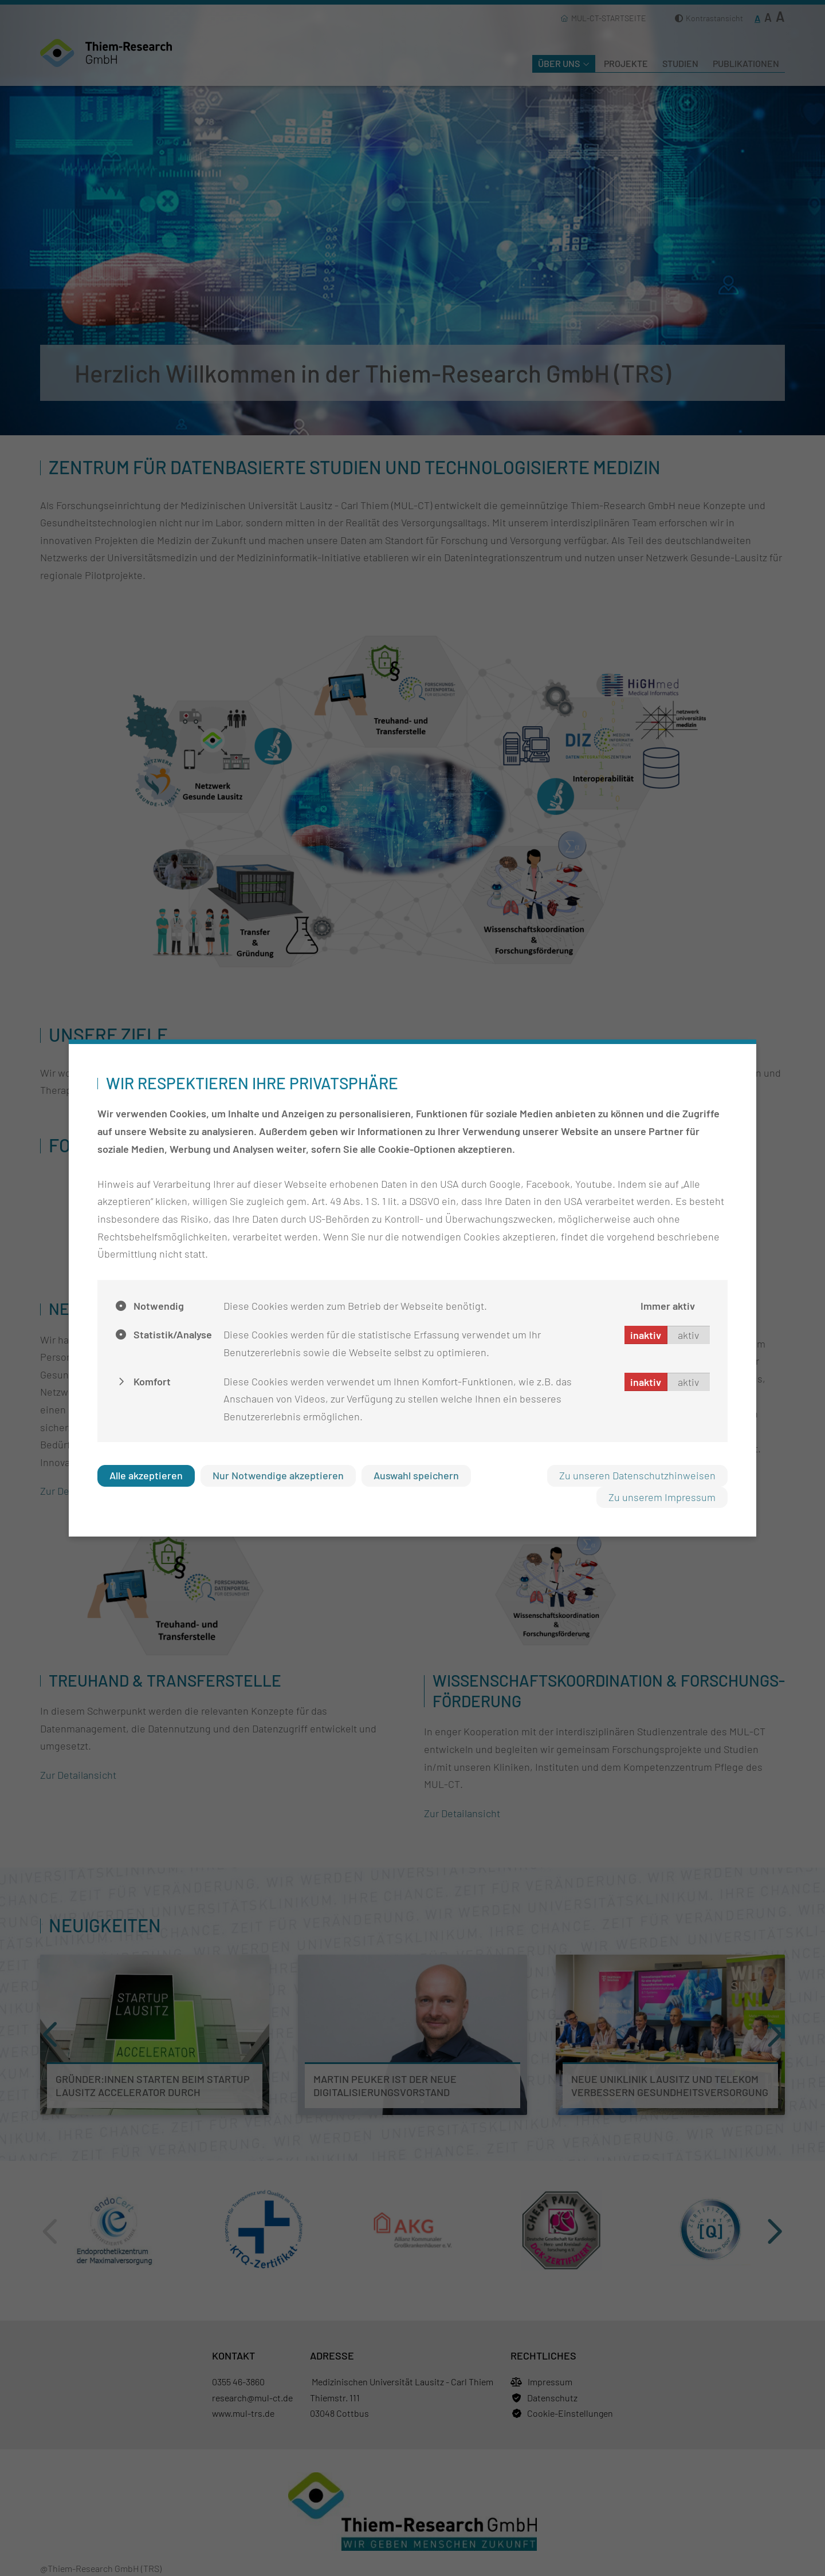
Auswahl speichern (416, 1475)
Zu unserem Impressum (662, 1497)
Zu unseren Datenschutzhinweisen (637, 1475)
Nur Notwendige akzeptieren (278, 1475)
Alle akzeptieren (146, 1475)
